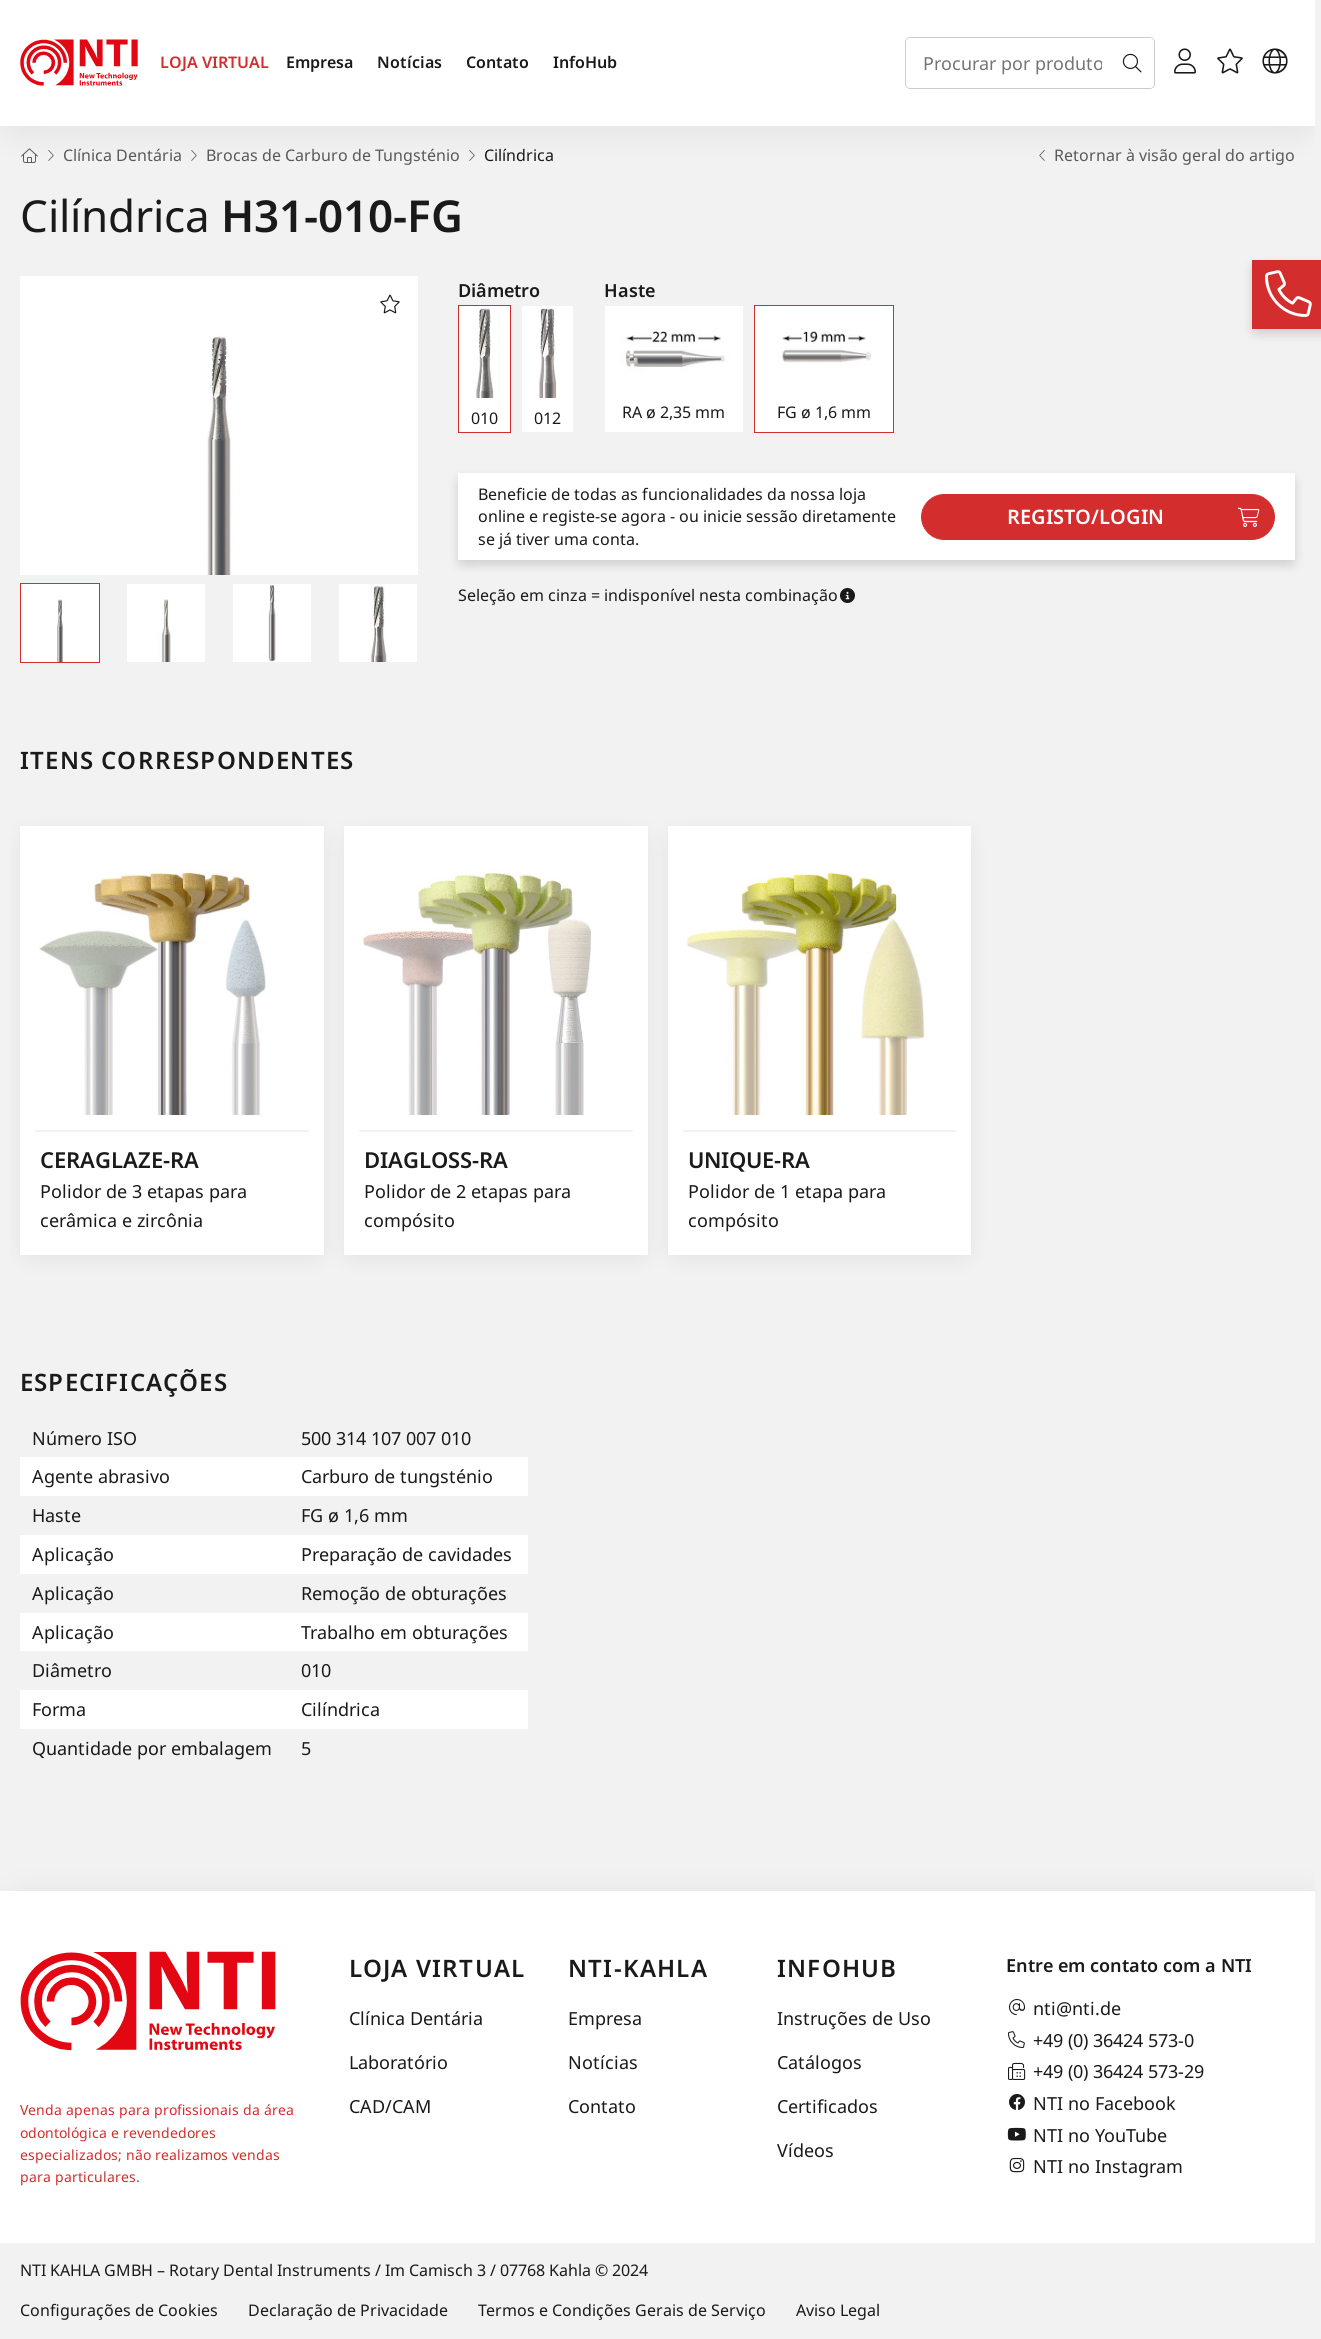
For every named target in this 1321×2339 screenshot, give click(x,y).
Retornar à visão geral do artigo (1164, 155)
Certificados (827, 2106)
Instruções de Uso (854, 2018)
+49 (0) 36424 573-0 (1100, 2040)
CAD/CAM (390, 2106)
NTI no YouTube (1086, 2135)
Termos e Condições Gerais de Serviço (622, 2310)
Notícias (409, 62)
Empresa (319, 62)
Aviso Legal (838, 2310)
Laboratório (398, 2062)
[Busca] (1136, 63)
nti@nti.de (1063, 2008)
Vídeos (805, 2150)
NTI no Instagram (1094, 2166)
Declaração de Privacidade (348, 2310)
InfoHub (585, 62)
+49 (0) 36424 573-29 (1105, 2072)
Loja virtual (437, 1967)
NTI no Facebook (1091, 2103)
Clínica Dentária (416, 2018)
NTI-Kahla (638, 1967)
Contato (497, 62)
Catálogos (819, 2062)
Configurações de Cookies (119, 2310)
